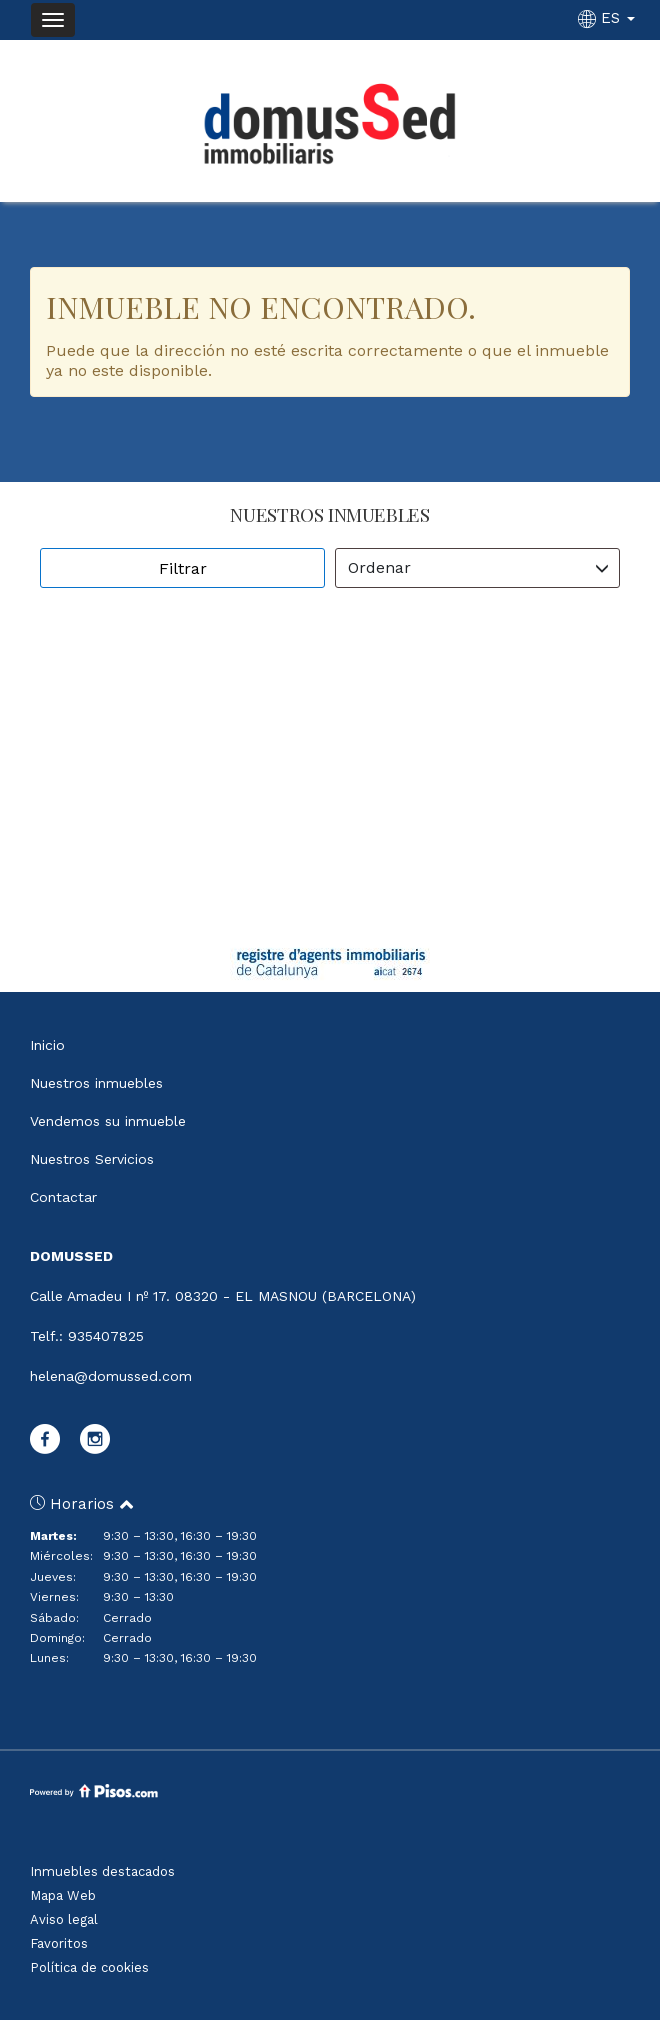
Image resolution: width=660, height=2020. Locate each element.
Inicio (47, 1045)
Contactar (63, 1197)
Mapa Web (63, 1895)
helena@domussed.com (111, 1376)
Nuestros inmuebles (96, 1083)
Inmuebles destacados (102, 1871)
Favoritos (59, 1943)
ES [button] (609, 18)
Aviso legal (64, 1919)
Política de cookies (89, 1967)
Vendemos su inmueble (108, 1121)
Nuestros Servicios (92, 1159)
